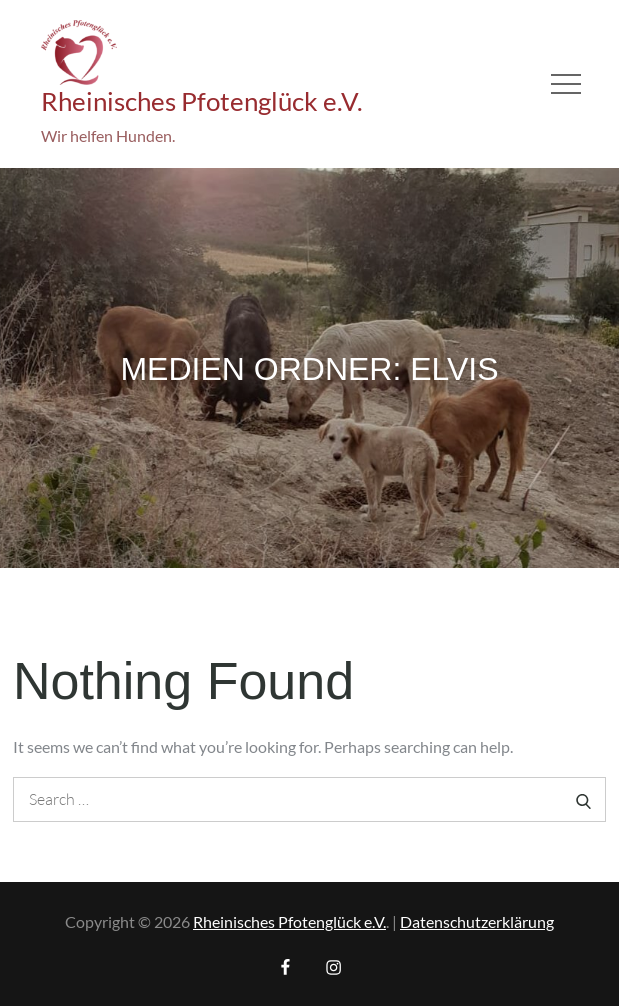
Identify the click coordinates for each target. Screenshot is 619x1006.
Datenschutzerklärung (477, 921)
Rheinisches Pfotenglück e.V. (202, 101)
